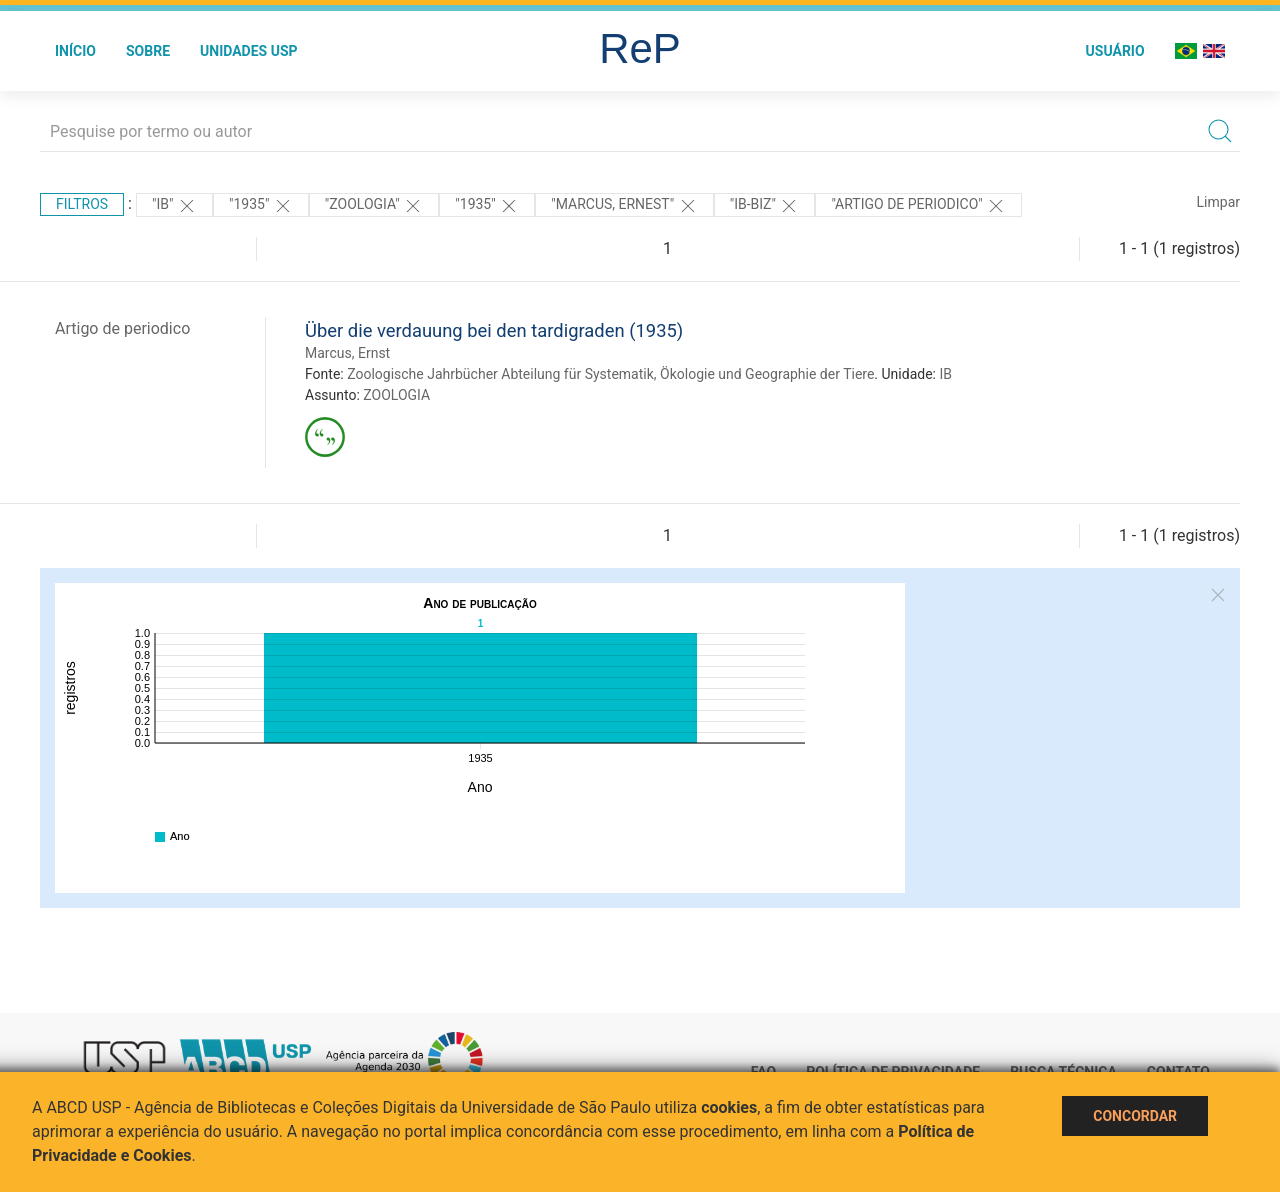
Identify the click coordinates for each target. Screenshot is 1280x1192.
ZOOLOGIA (396, 395)
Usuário (1115, 51)
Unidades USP (249, 51)
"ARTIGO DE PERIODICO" (918, 206)
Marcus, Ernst (347, 353)
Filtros (82, 204)
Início (75, 51)
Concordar (1135, 1116)
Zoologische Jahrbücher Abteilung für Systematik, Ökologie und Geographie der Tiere (610, 374)
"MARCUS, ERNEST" (624, 206)
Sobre (148, 51)
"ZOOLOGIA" (374, 206)
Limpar (1218, 202)
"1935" (261, 206)
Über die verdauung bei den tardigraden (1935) (494, 330)
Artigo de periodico (122, 328)
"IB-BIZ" (765, 206)
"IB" (174, 206)
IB (945, 374)
